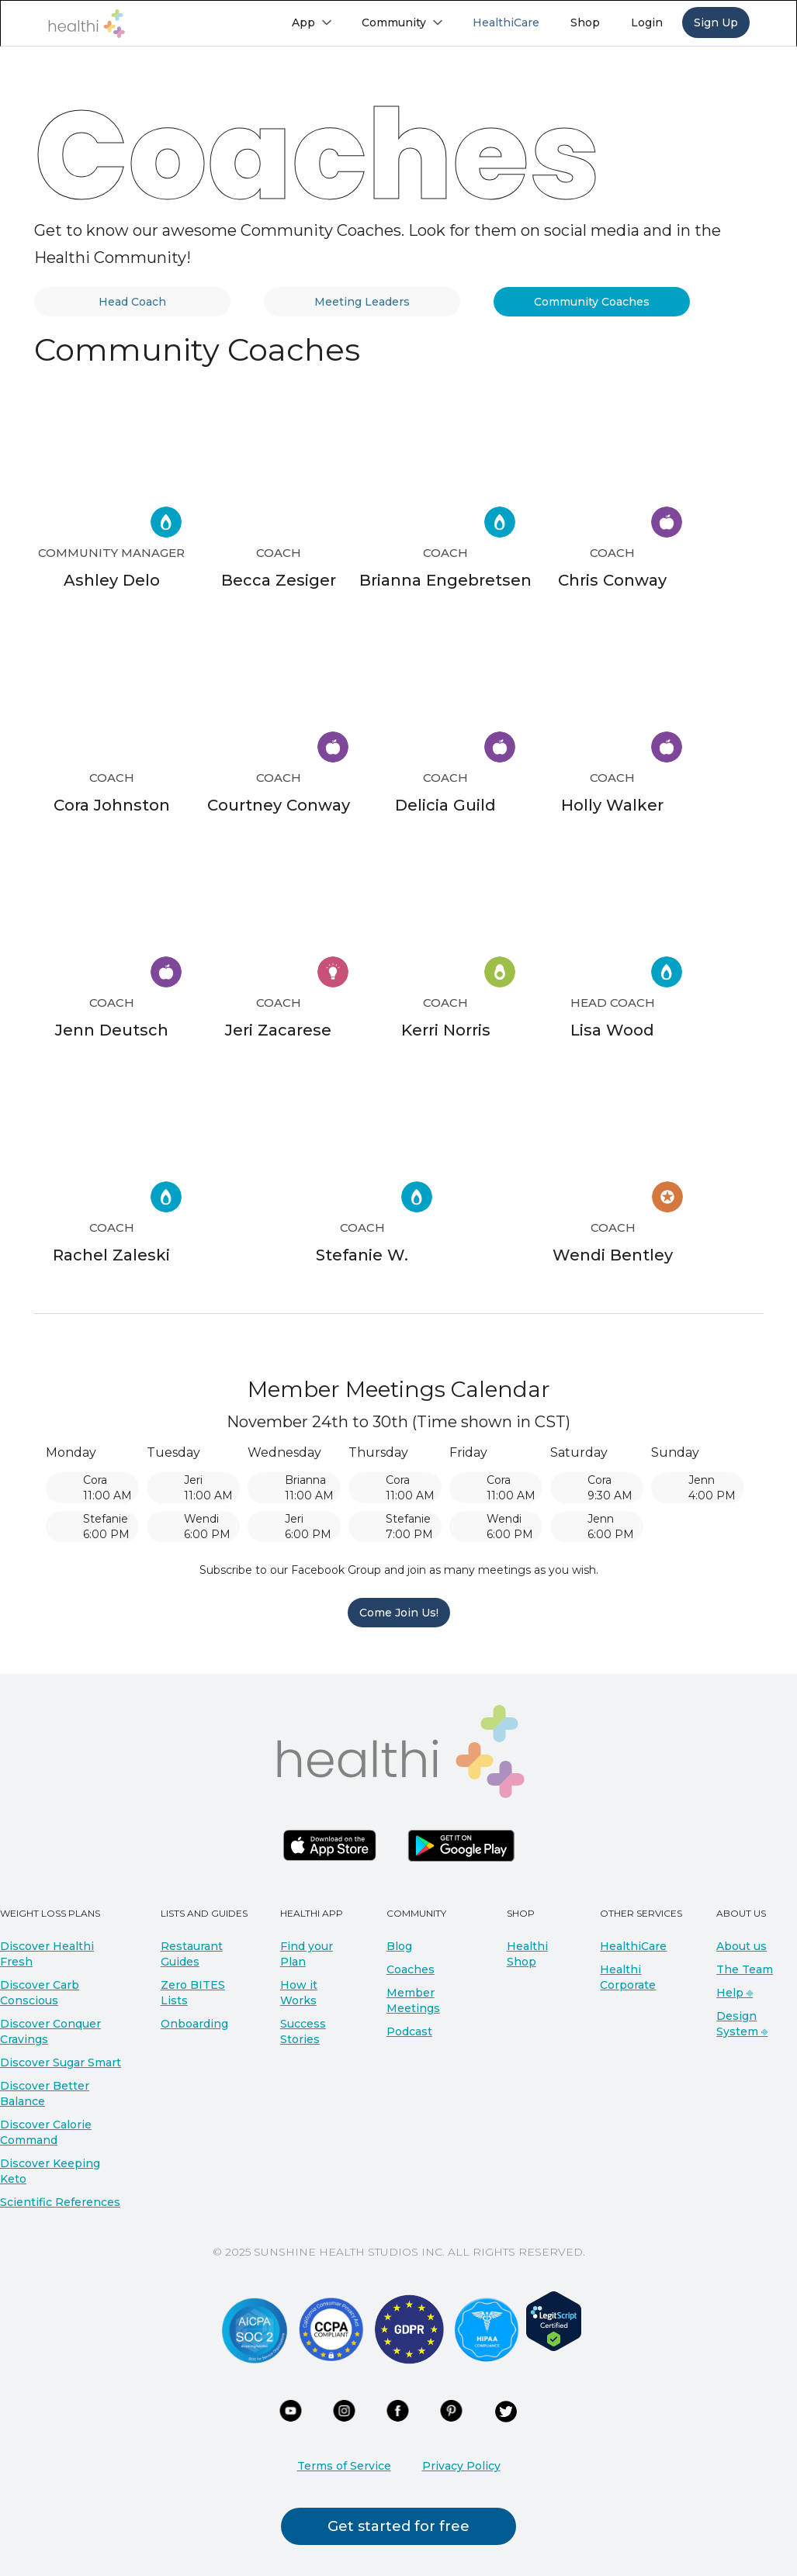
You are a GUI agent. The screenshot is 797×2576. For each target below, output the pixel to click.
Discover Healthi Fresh (47, 1954)
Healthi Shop (527, 1954)
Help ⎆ (734, 1993)
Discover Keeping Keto (50, 2171)
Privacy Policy (461, 2466)
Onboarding (194, 2024)
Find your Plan (306, 1954)
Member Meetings (413, 2000)
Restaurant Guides (192, 1954)
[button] (311, 22)
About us (741, 1946)
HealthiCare (633, 1946)
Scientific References (60, 2202)
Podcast (409, 2031)
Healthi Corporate (628, 1977)
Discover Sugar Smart (60, 2062)
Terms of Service (344, 2466)
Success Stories (303, 2031)
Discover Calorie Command (46, 2132)
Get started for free (398, 2526)
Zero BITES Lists (193, 1992)
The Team (744, 1969)
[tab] (132, 301)
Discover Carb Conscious (39, 1992)
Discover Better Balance (44, 2093)
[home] (86, 23)
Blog (399, 1946)
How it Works (298, 1992)
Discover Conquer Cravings (50, 2031)
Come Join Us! (398, 1613)
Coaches (410, 1969)
